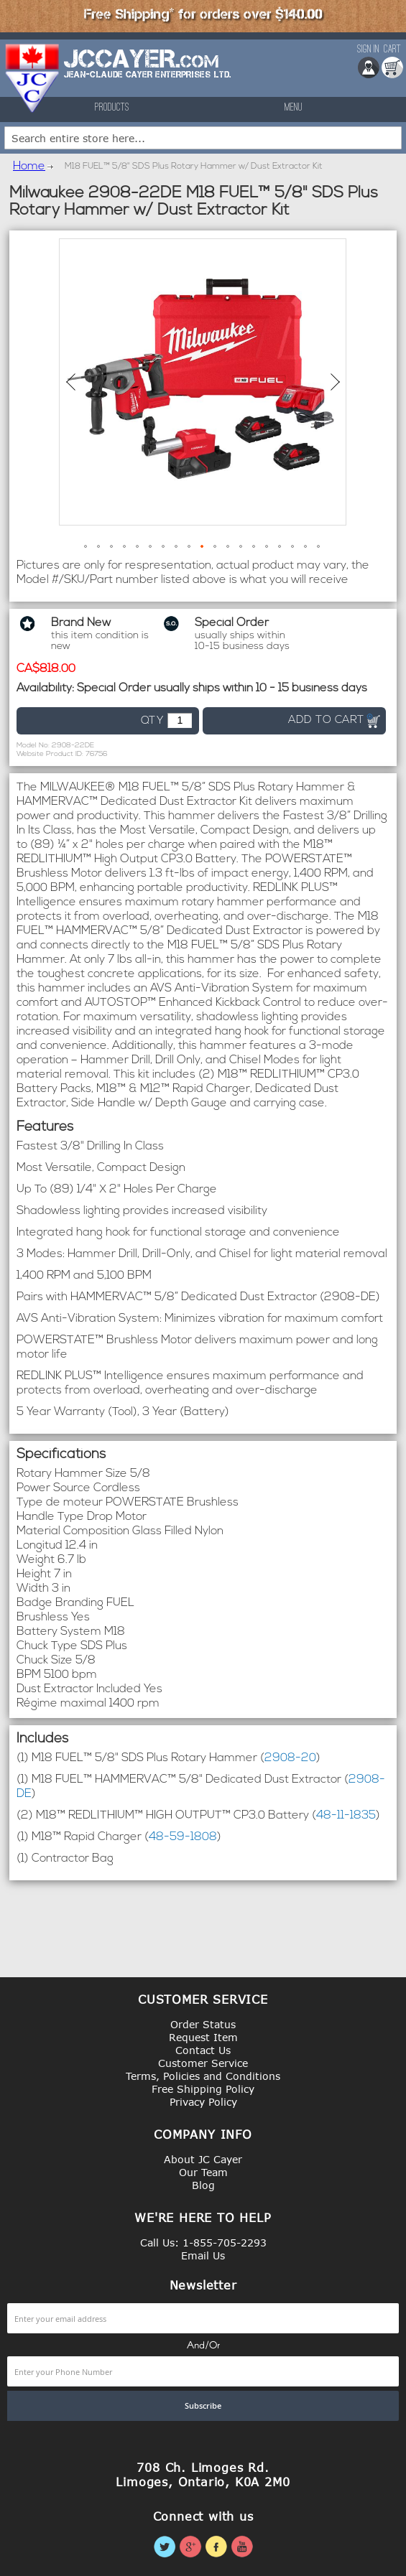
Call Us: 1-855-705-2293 (203, 2242)
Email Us (203, 2255)
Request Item (203, 2037)
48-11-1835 (346, 1815)
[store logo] (33, 78)
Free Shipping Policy (203, 2089)
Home (29, 166)
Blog (203, 2185)
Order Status (203, 2024)
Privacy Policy (203, 2102)
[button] (70, 382)
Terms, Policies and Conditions (203, 2076)
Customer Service (203, 2063)
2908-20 (290, 1758)
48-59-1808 (183, 1837)
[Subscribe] (203, 2406)
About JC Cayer (203, 2159)
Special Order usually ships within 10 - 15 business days (222, 688)
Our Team (203, 2172)
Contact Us (203, 2050)
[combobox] (203, 137)
